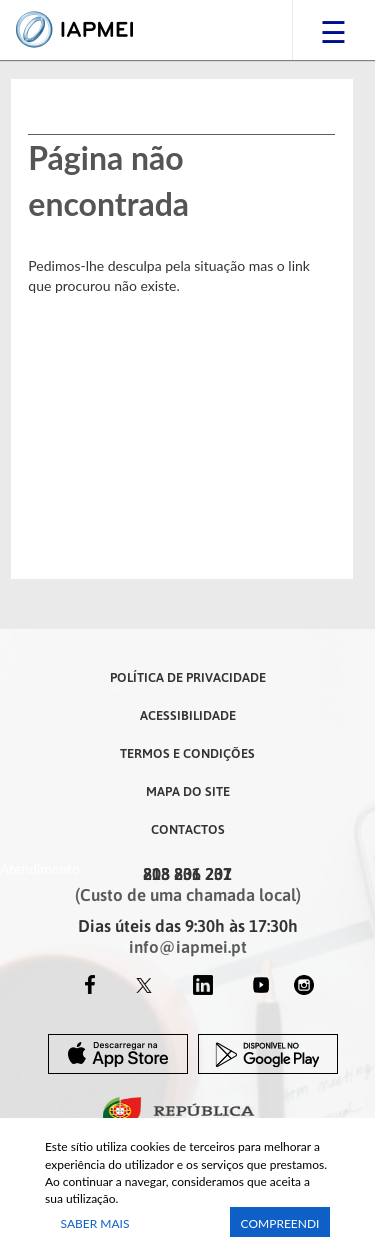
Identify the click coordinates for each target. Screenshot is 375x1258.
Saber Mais (95, 1223)
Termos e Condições (187, 753)
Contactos (188, 829)
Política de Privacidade (188, 677)
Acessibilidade (188, 715)
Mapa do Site (188, 791)
